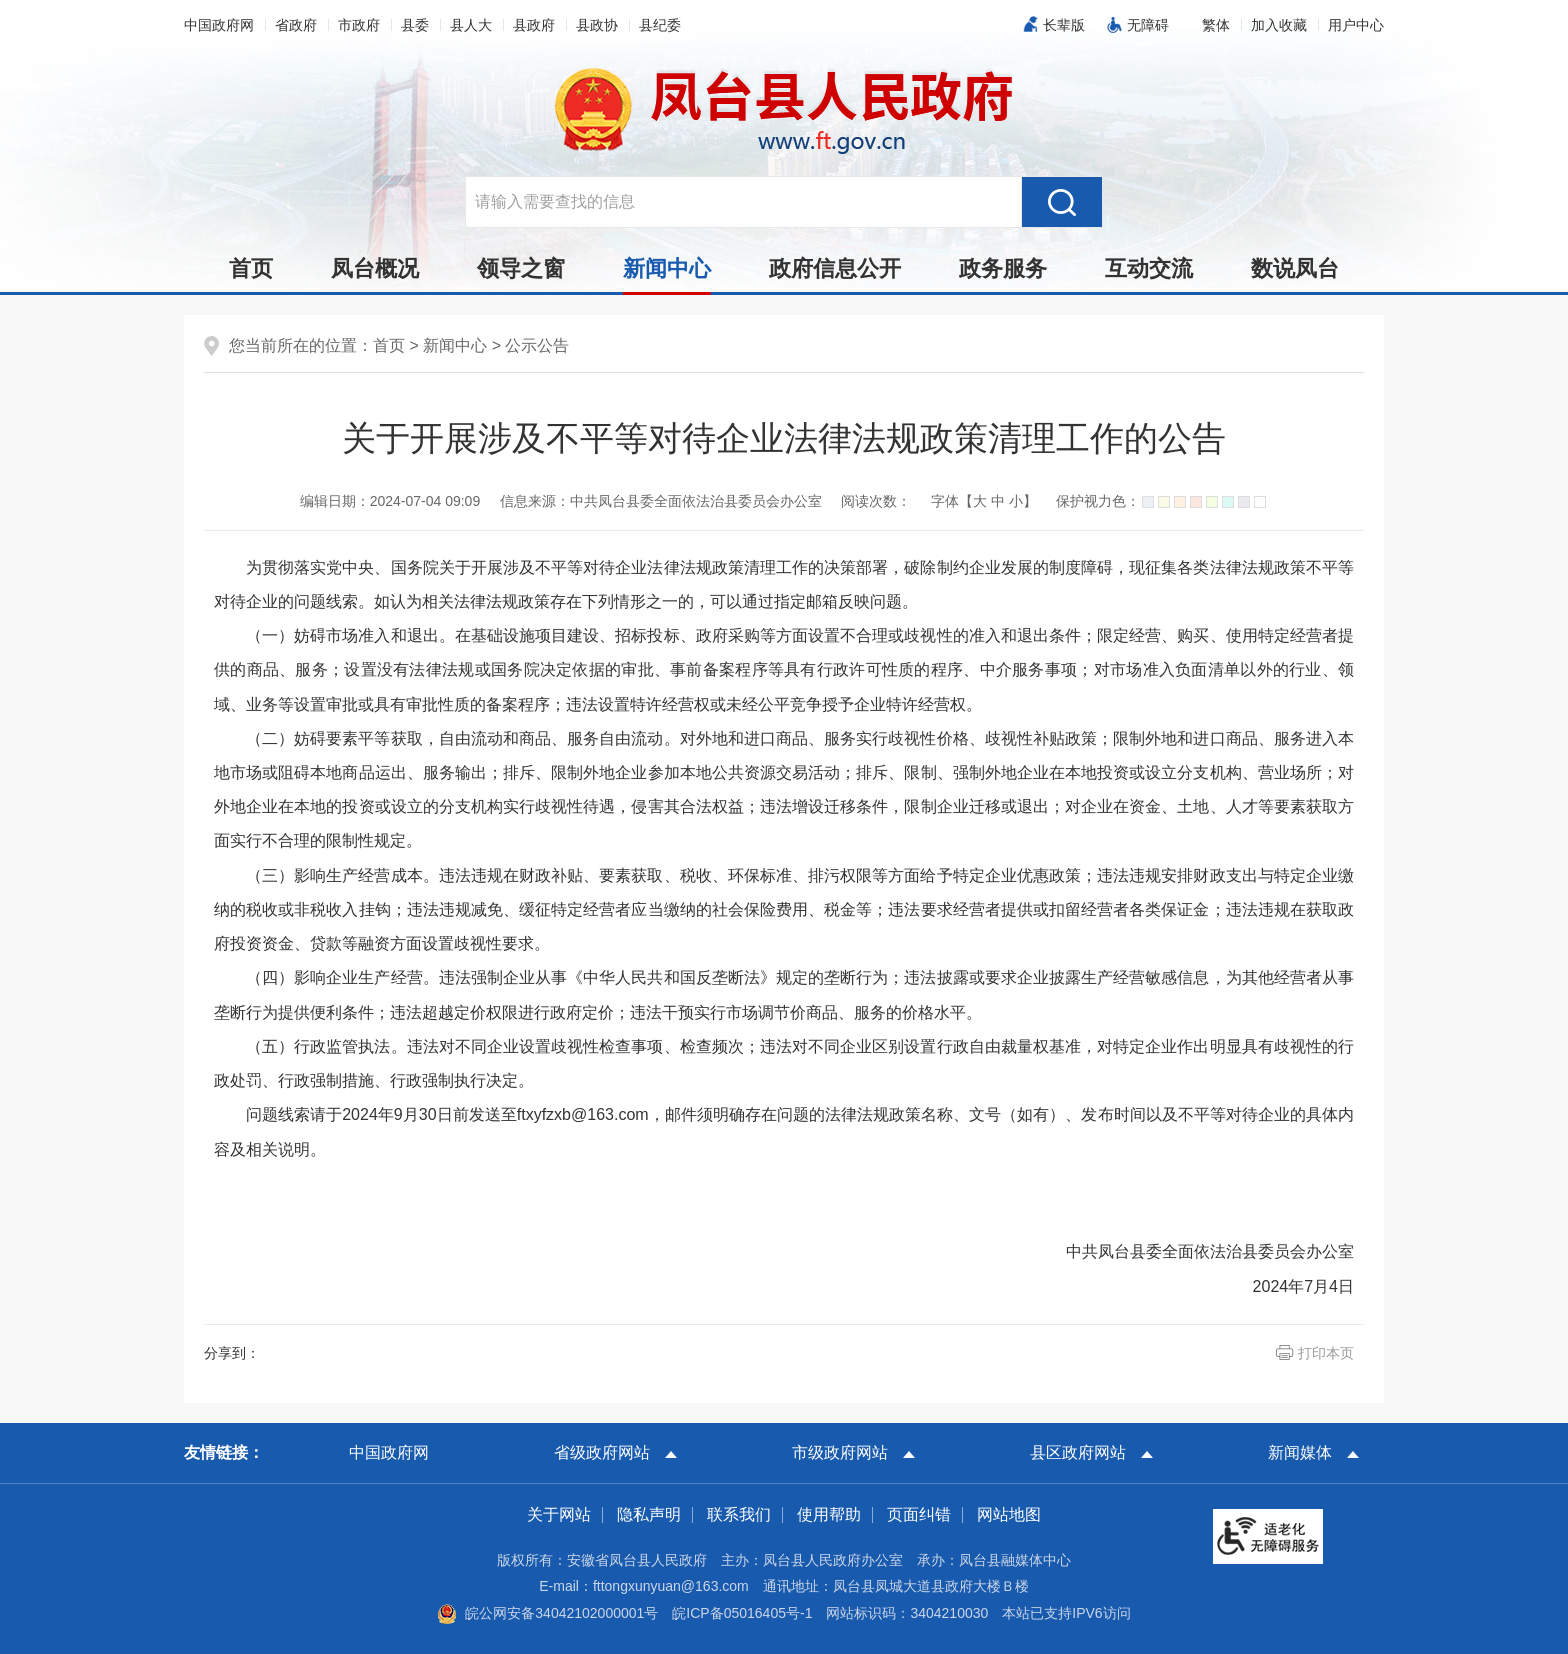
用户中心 (1356, 25)
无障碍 (1148, 25)
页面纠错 (919, 1514)
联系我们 (739, 1514)
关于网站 (559, 1514)
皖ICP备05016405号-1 (742, 1613)
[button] (1216, 25)
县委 (415, 25)
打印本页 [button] (1326, 1353)
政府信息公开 (835, 268)
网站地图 (1009, 1514)
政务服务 (1003, 268)
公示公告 (537, 345)
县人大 (471, 25)
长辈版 (1064, 25)
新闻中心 (667, 274)
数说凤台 (1295, 268)
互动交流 (1149, 268)
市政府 (359, 25)
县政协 (597, 25)
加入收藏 (1279, 25)
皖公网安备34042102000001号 (547, 1613)
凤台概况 (375, 268)
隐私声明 (649, 1514)
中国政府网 (219, 25)
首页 (251, 268)
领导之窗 (521, 268)
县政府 (534, 25)
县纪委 (660, 25)
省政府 (296, 25)
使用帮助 (829, 1514)
